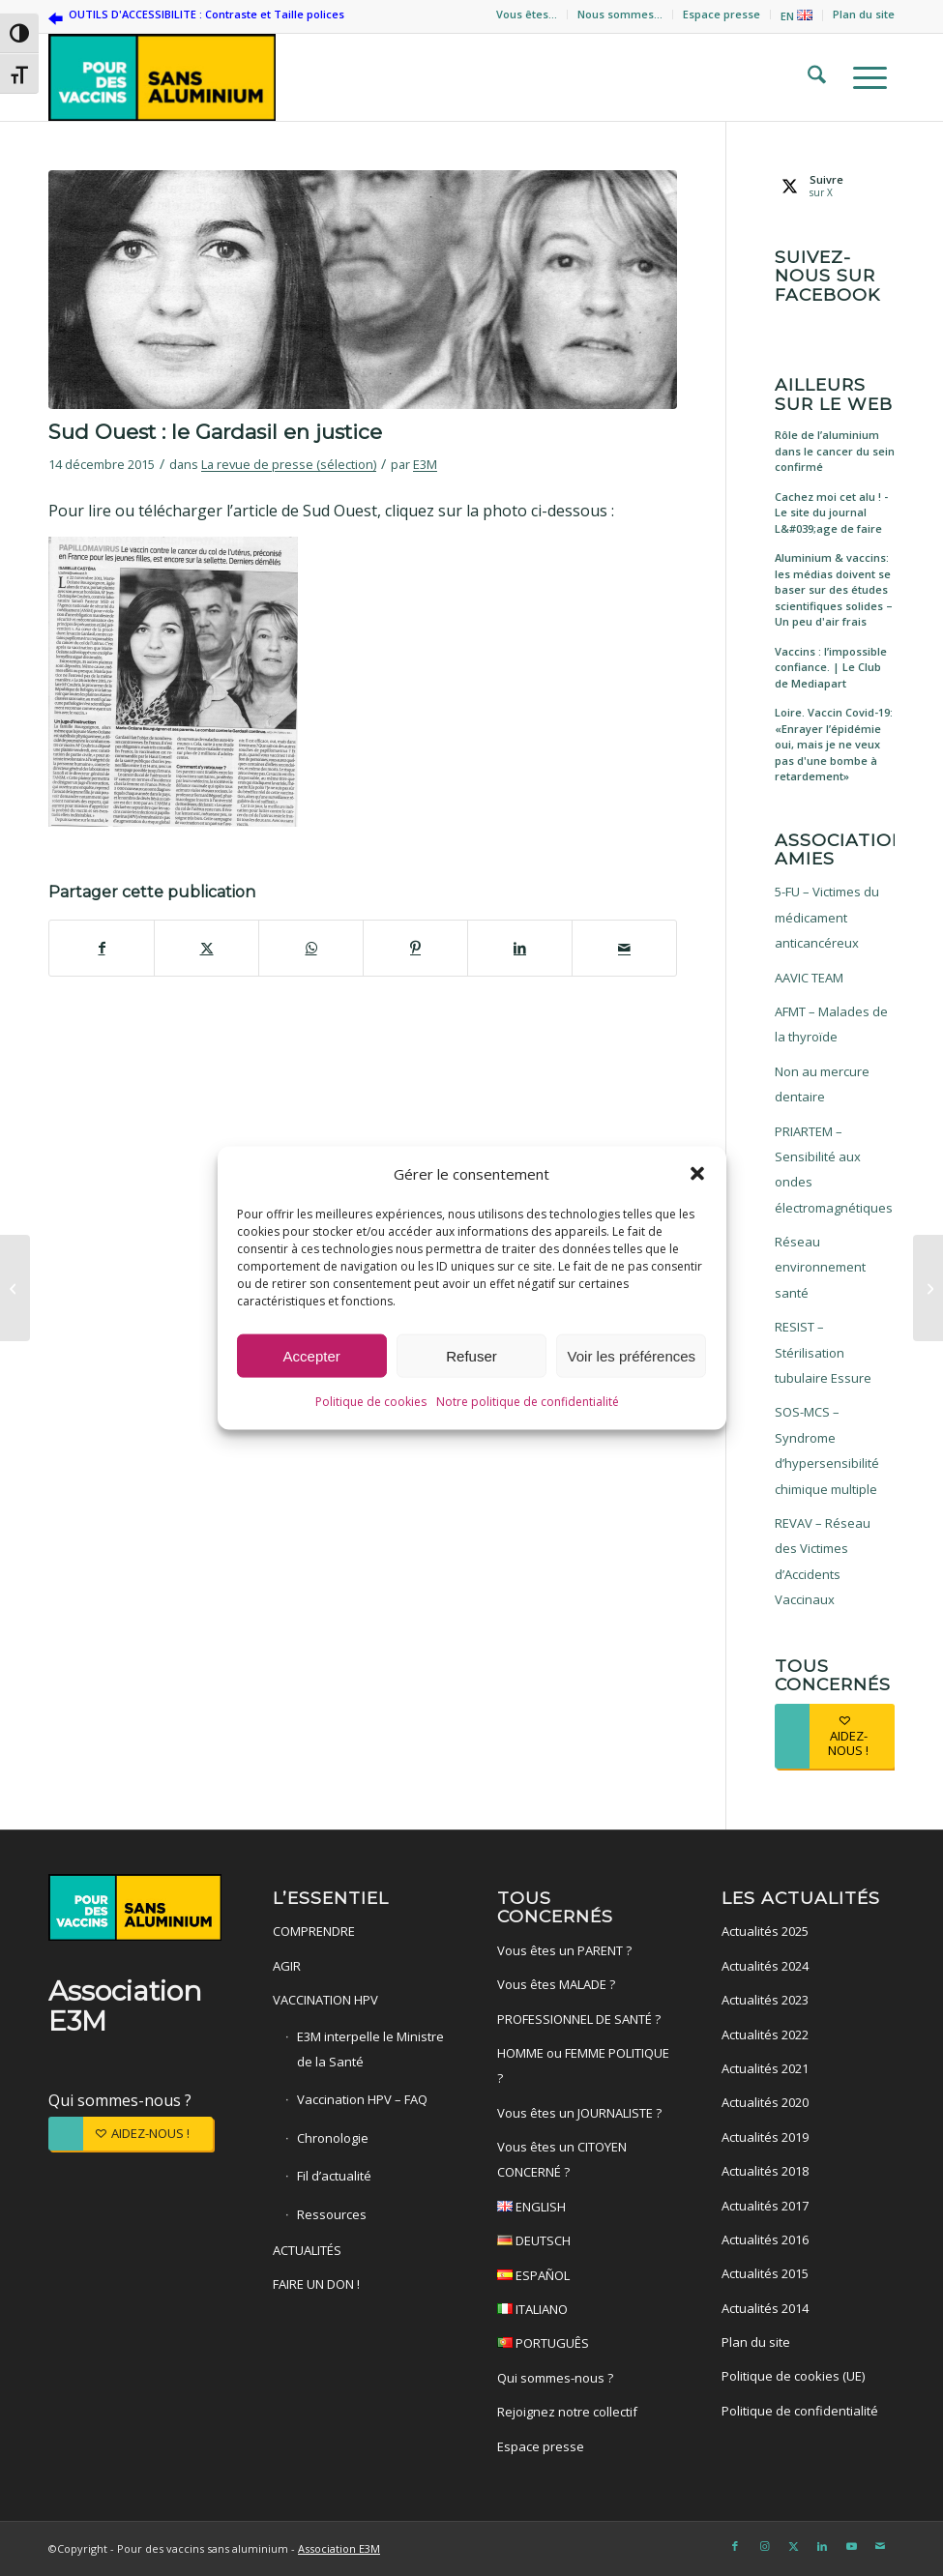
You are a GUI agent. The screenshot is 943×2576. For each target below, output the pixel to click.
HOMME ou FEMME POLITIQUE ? (583, 2065)
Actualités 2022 (765, 2034)
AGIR (287, 1966)
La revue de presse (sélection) (288, 464)
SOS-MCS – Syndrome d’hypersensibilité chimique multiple (827, 1450)
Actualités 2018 (765, 2171)
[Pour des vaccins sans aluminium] (162, 77)
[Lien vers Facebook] (735, 2546)
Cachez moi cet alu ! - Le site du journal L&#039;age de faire (831, 512)
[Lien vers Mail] (880, 2546)
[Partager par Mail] (624, 948)
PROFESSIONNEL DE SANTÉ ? (579, 2019)
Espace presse (721, 14)
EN (796, 16)
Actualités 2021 (765, 2068)
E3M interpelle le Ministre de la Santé (370, 2049)
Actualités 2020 (765, 2102)
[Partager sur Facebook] (101, 948)
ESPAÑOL (583, 2278)
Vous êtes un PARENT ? (564, 1950)
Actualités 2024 (765, 1966)
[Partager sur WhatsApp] (311, 948)
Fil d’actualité (334, 2175)
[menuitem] (527, 14)
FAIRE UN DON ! (316, 2284)
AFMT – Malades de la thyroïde (831, 1024)
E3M (425, 464)
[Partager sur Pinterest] (415, 948)
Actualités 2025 (765, 1931)
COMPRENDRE (314, 1931)
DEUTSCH (583, 2243)
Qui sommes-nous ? (120, 2100)
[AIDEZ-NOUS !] (835, 1736)
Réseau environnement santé (820, 1267)
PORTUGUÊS (583, 2345)
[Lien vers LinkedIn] (822, 2546)
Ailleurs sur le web (834, 394)
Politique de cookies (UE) (793, 2376)
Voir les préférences (632, 1358)
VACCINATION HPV (325, 1999)
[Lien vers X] (793, 2546)
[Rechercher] (811, 77)
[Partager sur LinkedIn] (520, 948)
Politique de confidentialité (800, 2410)
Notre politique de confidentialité (527, 1403)
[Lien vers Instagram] (764, 2546)
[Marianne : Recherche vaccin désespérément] (15, 1288)
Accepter (311, 1358)
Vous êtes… (526, 14)
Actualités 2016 (765, 2239)
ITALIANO (583, 2312)
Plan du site (864, 14)
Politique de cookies (371, 1403)
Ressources (332, 2214)
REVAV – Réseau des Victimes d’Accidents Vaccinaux (822, 1561)
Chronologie (332, 2138)
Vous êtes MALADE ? (556, 1984)
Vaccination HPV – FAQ (362, 2099)
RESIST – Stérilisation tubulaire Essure (823, 1352)
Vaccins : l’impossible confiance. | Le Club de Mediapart (831, 667)
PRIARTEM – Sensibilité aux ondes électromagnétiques (834, 1169)
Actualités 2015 (765, 2273)
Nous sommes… (620, 14)
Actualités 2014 (765, 2308)
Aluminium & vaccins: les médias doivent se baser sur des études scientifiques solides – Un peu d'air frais (834, 589)
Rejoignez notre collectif (567, 2411)
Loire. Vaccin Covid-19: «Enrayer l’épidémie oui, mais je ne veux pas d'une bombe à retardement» (834, 744)
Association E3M (339, 2548)
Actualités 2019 (765, 2137)
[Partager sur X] (206, 948)
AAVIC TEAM (809, 977)
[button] (697, 1176)
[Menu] (864, 77)
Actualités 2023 (765, 1999)
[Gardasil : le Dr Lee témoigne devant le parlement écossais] (928, 1288)
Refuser (471, 1358)
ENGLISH (583, 2209)
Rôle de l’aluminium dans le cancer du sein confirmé (835, 450)
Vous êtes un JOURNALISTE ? (579, 2113)
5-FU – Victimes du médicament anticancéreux (827, 917)
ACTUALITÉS (307, 2250)
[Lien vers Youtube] (851, 2546)
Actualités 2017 (765, 2205)
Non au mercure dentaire (822, 1084)
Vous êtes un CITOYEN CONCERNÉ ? (562, 2159)
